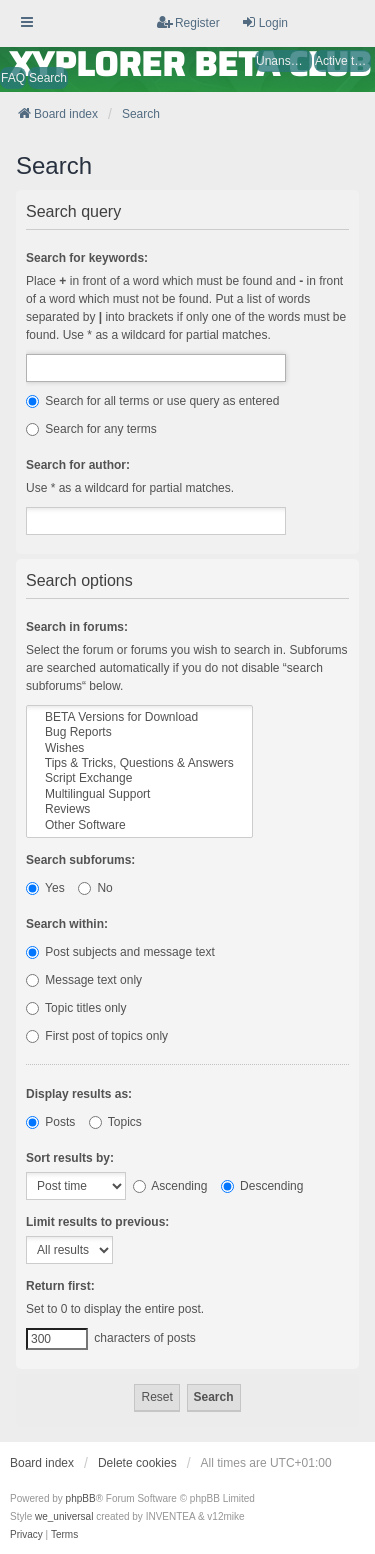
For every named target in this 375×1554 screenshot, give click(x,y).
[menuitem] (26, 1535)
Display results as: (79, 1094)
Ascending (170, 1186)
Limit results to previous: (97, 1222)
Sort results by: (70, 1158)
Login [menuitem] (264, 22)
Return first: (60, 1286)
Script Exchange (139, 778)
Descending (262, 1186)
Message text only (84, 980)
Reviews (139, 809)
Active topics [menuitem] (343, 61)
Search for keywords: (87, 258)
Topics (115, 1122)
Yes (45, 888)
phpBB (81, 1498)
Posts (50, 1122)
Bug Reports (139, 732)
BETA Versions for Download (139, 717)
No (95, 888)
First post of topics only (97, 1036)
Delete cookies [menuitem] (137, 1463)
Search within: (67, 924)
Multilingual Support (139, 794)
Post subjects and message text (120, 952)
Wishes (139, 748)
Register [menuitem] (188, 22)
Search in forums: (77, 627)
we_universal (64, 1516)
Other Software (139, 825)
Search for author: (78, 465)
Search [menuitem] (48, 78)
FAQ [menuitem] (13, 78)
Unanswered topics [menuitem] (284, 61)
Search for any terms (91, 429)
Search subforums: (80, 860)
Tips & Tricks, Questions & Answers (139, 763)
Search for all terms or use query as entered (152, 401)
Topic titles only (76, 1008)
